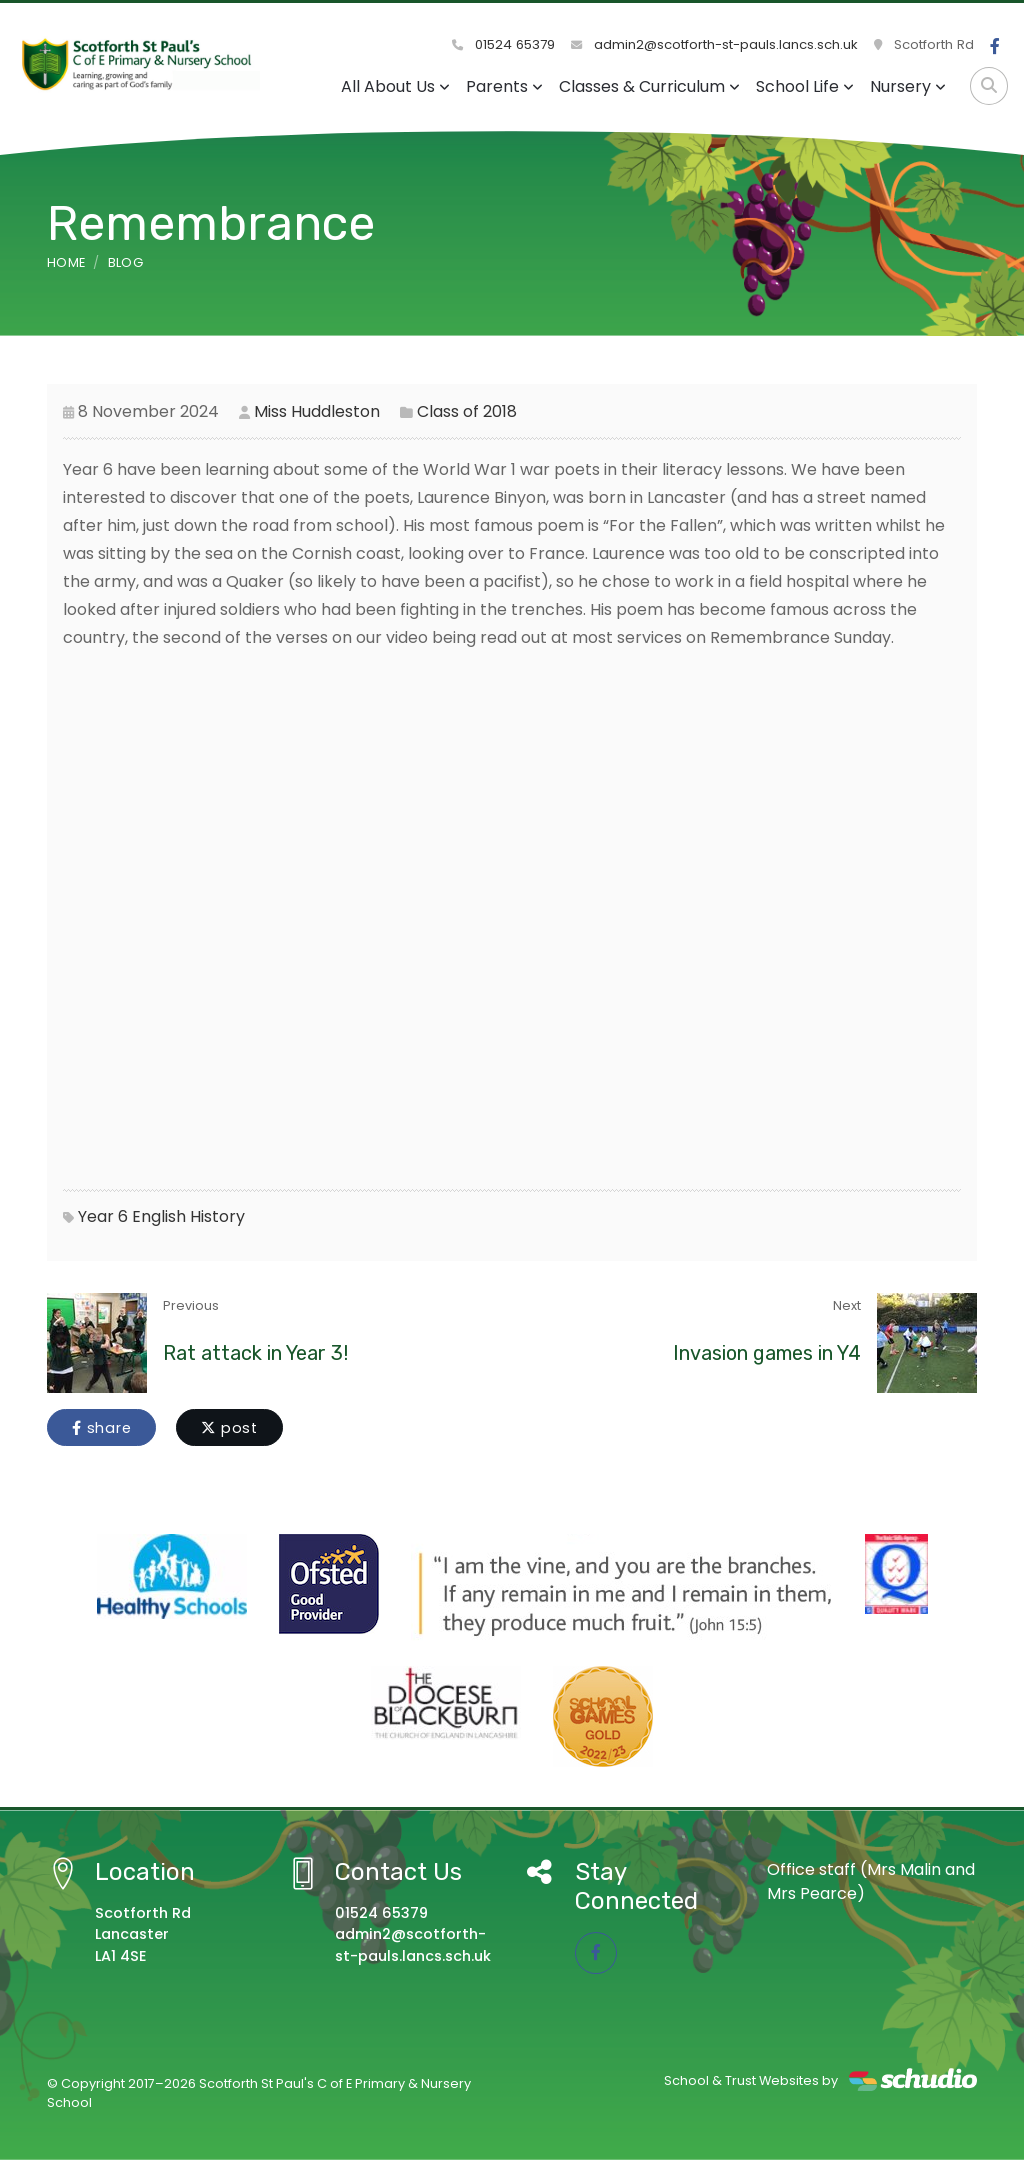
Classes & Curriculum (649, 86)
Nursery (908, 86)
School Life (805, 86)
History (217, 1216)
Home (66, 262)
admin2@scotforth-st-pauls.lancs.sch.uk (714, 44)
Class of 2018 (467, 411)
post (229, 1428)
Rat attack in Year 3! (255, 1353)
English (159, 1216)
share (101, 1428)
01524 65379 (503, 44)
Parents (504, 86)
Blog (125, 262)
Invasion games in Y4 (767, 1353)
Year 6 (103, 1216)
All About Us (395, 86)
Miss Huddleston (317, 411)
